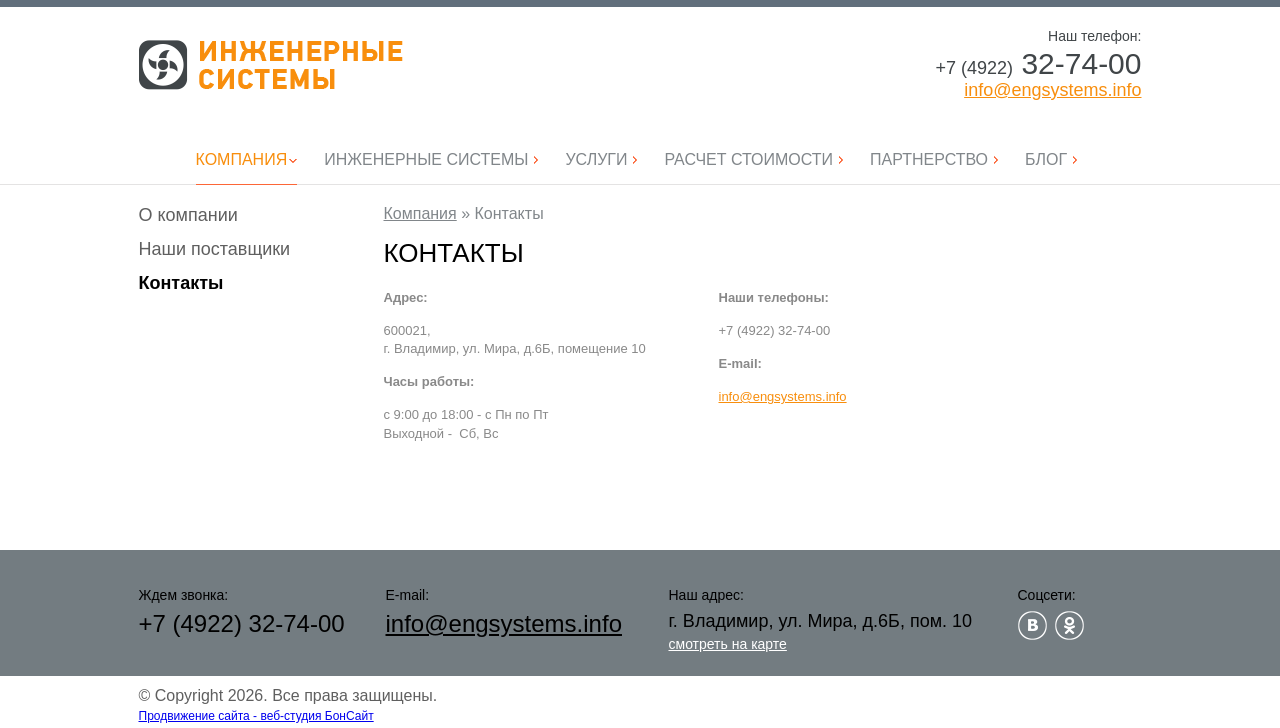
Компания (420, 213)
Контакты (181, 283)
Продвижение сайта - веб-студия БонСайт (256, 716)
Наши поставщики (215, 249)
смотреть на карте (728, 644)
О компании (188, 215)
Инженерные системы (271, 65)
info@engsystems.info (1052, 90)
